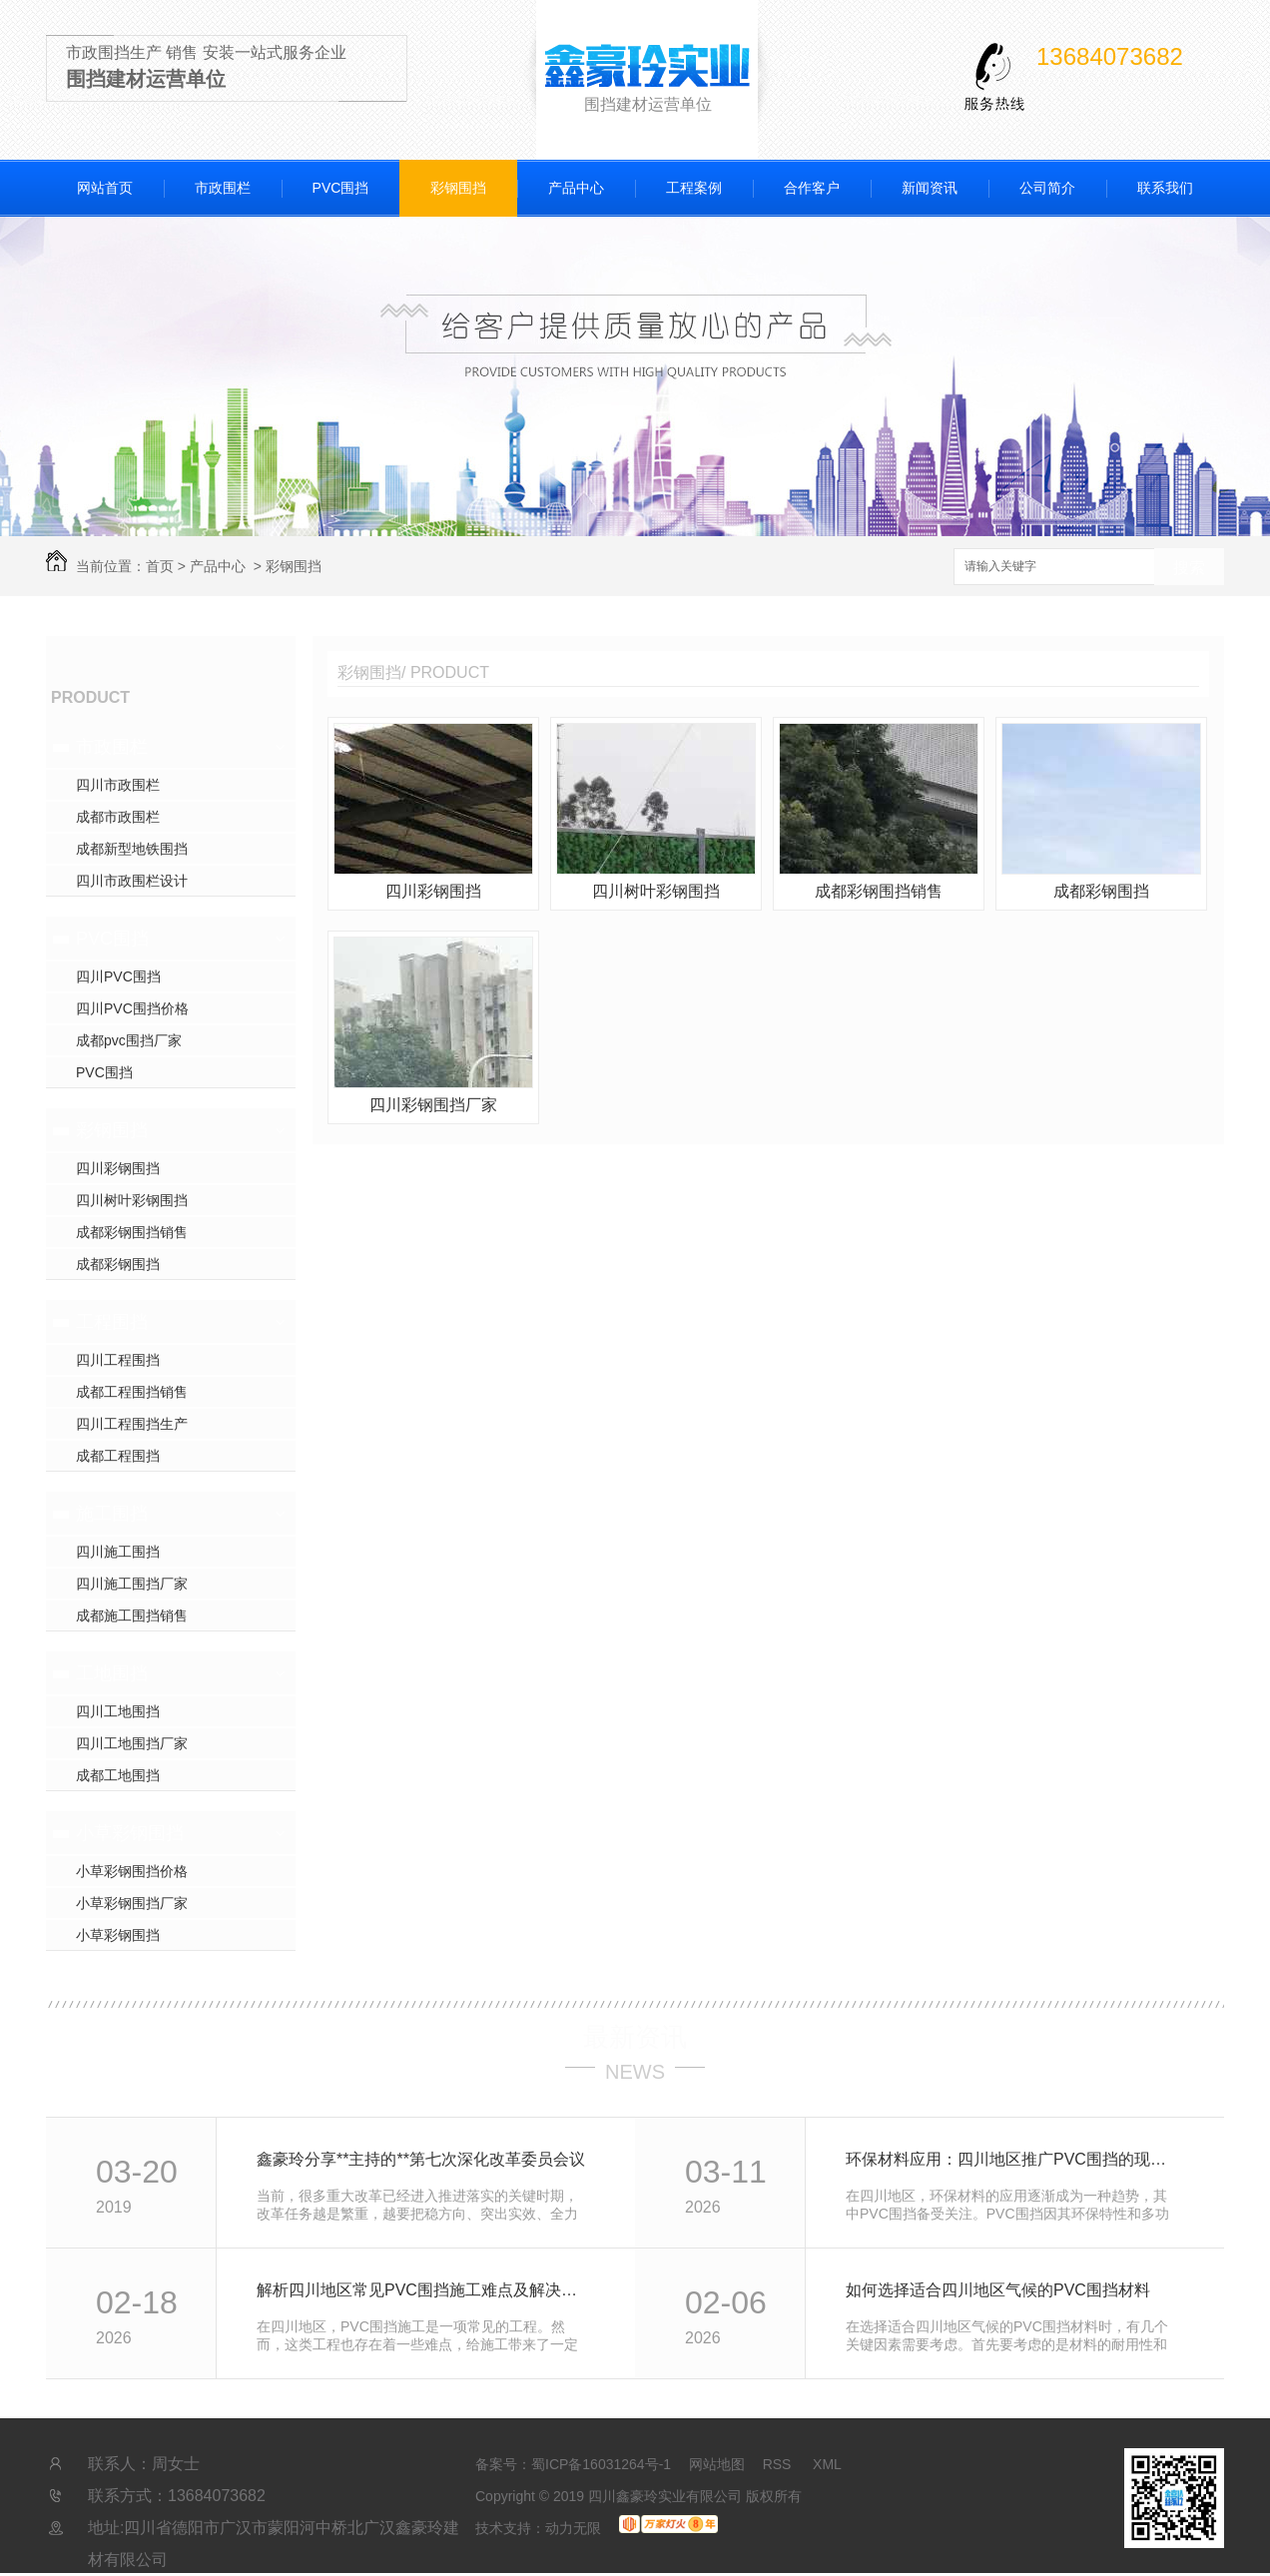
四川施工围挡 (118, 1552)
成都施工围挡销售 (132, 1615)
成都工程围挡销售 (132, 1392)
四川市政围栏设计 (132, 881)
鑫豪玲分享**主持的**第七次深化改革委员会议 (421, 2159)
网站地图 (717, 2464)
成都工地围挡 (118, 1775)
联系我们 (1165, 188)
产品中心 (576, 188)
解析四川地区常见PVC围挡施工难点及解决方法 (424, 2289)
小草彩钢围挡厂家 (132, 1903)
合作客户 (812, 188)
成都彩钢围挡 (118, 1264)
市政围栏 (223, 188)
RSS (779, 2464)
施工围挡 (112, 1514)
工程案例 (694, 188)
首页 (160, 566)
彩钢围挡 (458, 188)
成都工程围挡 (118, 1456)
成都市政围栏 (118, 817)
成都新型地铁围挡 (132, 849)
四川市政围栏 (118, 785)
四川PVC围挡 (118, 976)
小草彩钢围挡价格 (132, 1871)
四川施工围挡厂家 (132, 1584)
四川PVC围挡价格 (132, 1008)
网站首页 (105, 188)
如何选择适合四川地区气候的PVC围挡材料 (998, 2289)
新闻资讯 (929, 188)
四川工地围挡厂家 (132, 1743)
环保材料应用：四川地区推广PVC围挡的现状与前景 (1013, 2159)
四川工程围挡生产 (132, 1424)
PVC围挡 (341, 188)
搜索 (1189, 567)
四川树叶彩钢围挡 (132, 1200)
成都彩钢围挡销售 (132, 1232)
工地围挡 (112, 1673)
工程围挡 (112, 1322)
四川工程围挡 (118, 1360)
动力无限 (573, 2528)
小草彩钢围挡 (130, 1833)
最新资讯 (635, 2037)
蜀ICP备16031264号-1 (601, 2464)
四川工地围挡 (118, 1711)
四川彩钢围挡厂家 (433, 1104)
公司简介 (1047, 188)
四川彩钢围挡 (118, 1168)
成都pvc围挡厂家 (129, 1040)
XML (827, 2464)
